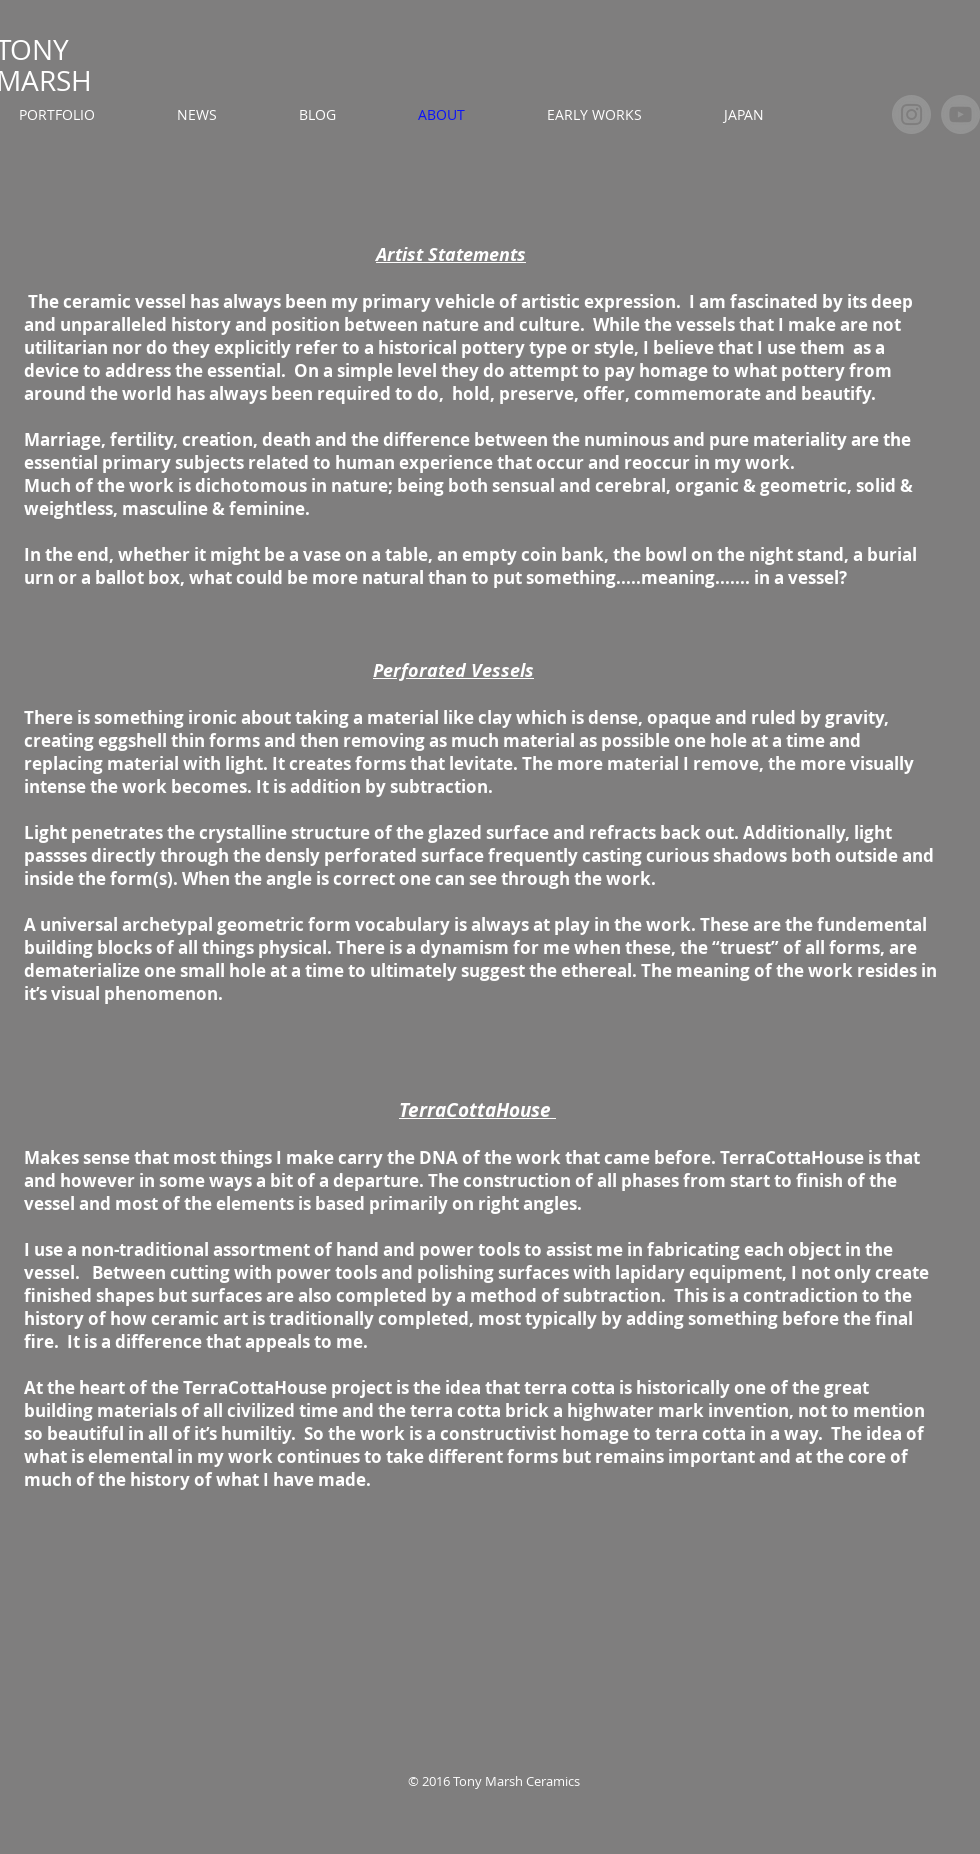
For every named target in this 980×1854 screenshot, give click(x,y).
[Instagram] (911, 114)
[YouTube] (960, 114)
